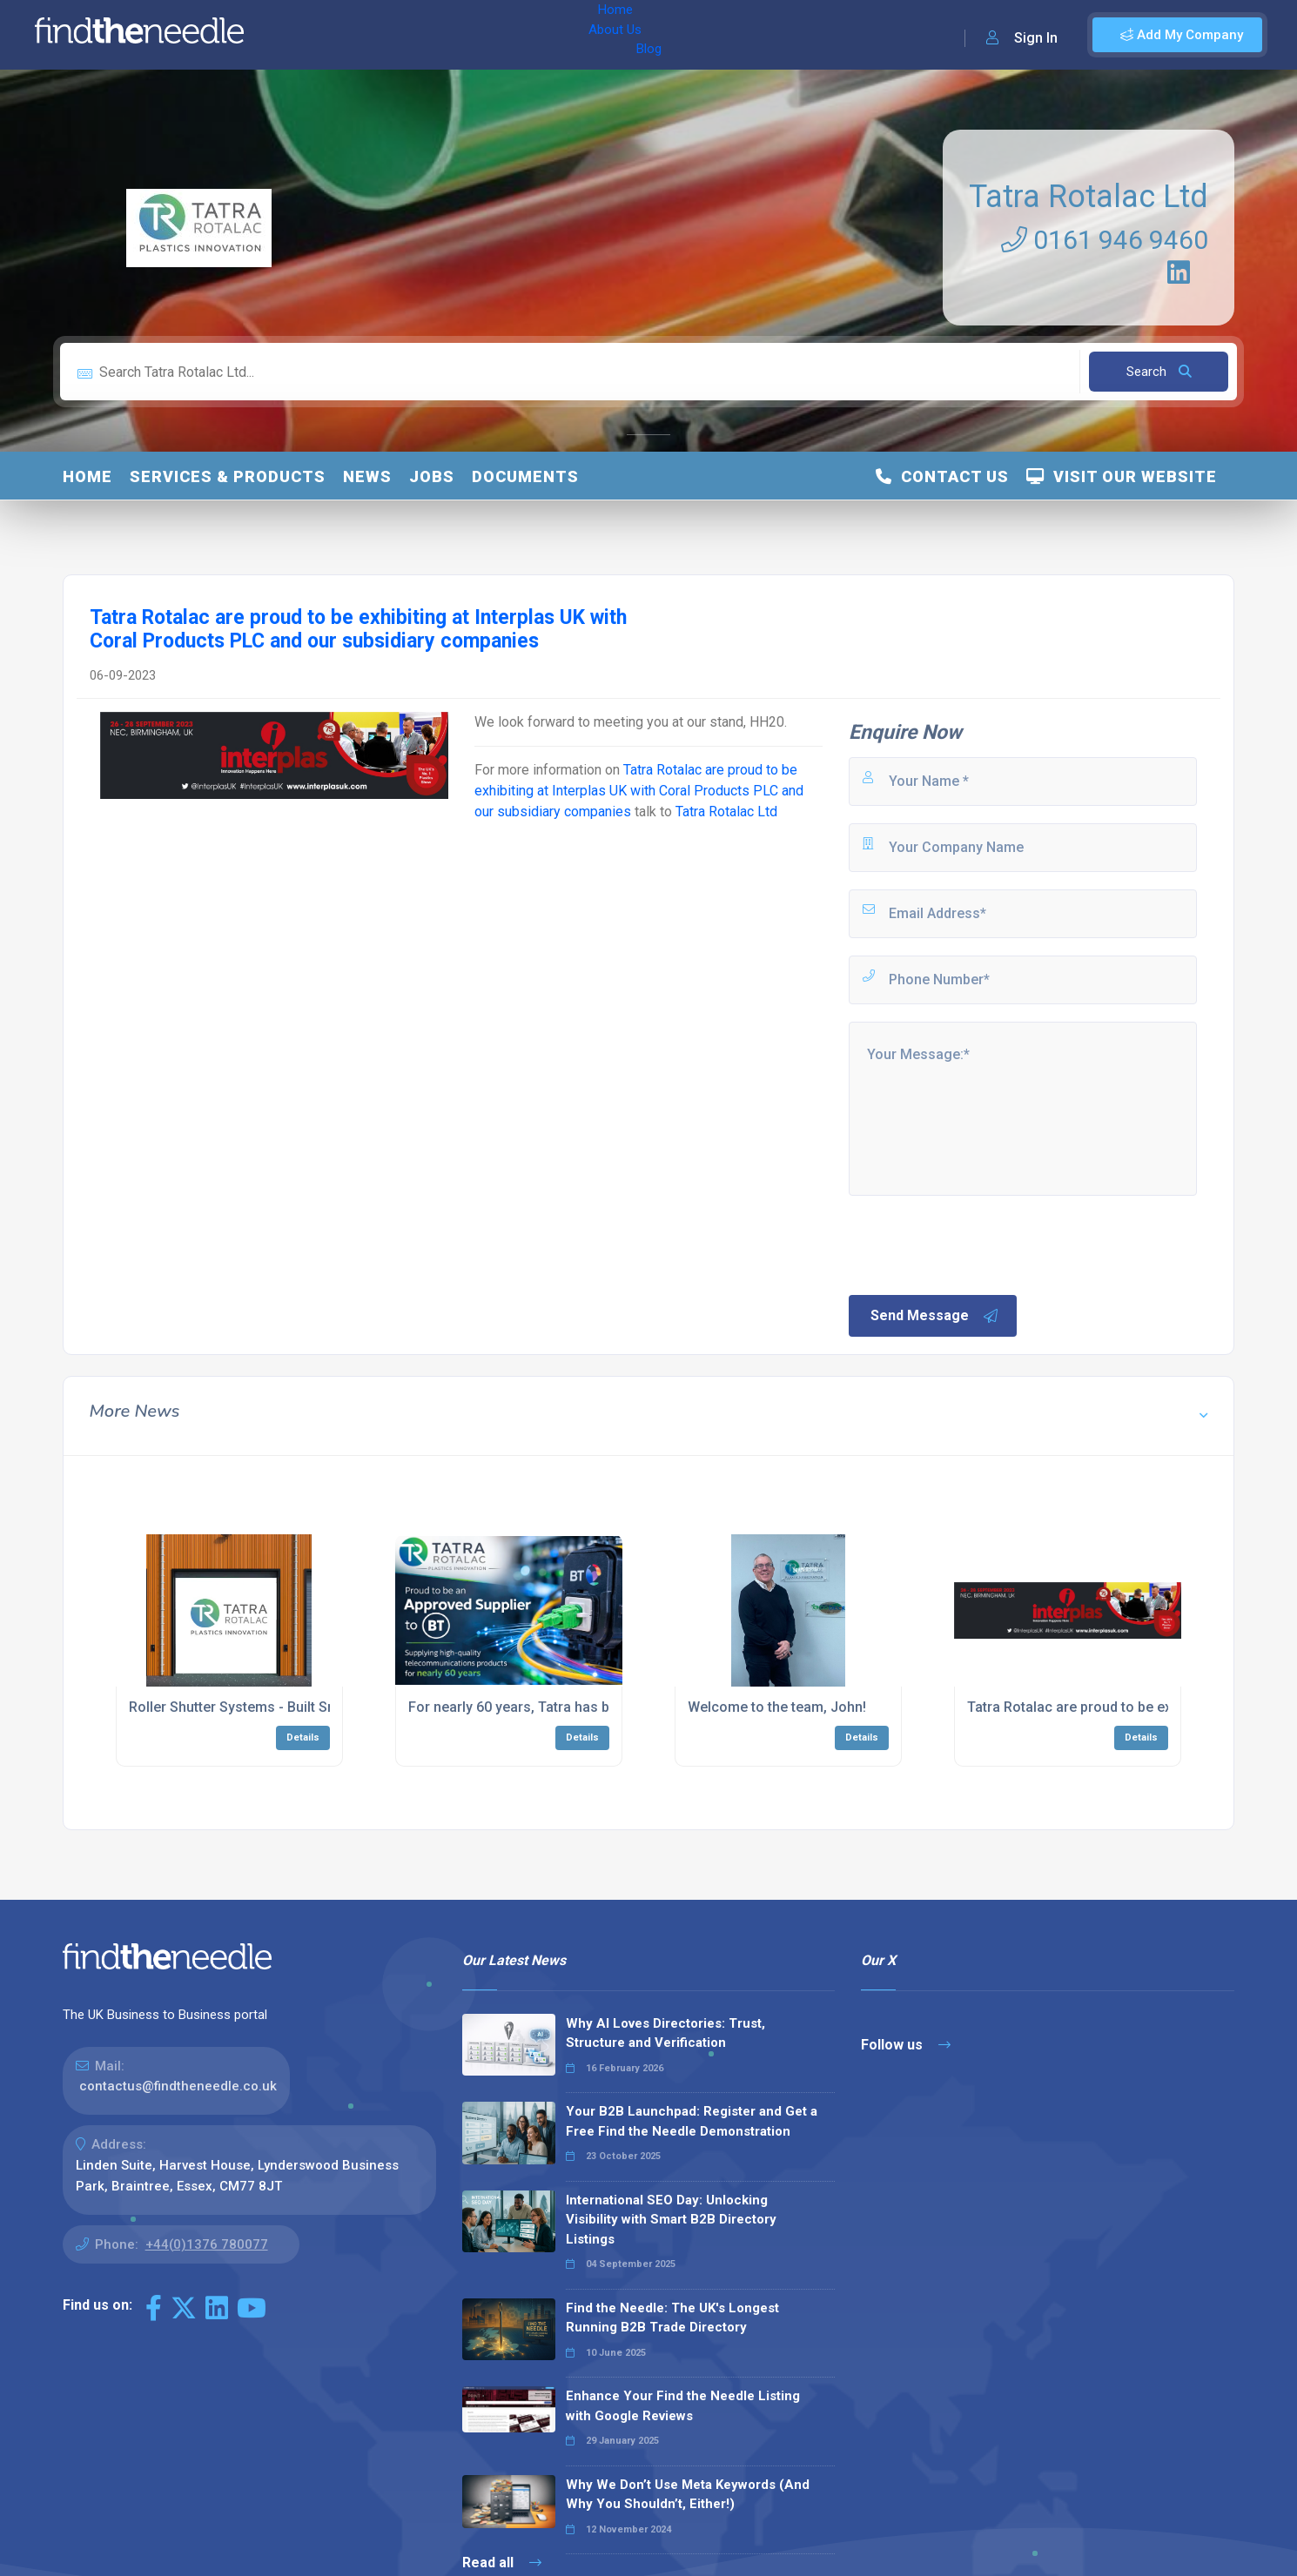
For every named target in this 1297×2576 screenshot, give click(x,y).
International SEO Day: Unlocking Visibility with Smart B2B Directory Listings (671, 2219)
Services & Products (228, 476)
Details (302, 1737)
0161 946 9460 (1104, 240)
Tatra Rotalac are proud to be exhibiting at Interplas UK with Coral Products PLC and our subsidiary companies (638, 790)
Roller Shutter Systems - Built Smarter (249, 1707)
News (367, 476)
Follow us (906, 2044)
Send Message (934, 1316)
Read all (501, 2562)
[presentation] (978, 1244)
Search (1159, 371)
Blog (434, 35)
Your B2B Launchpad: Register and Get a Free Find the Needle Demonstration (691, 2121)
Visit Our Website (1121, 476)
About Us (373, 35)
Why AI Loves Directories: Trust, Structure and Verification (665, 2033)
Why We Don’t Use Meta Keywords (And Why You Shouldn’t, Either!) (688, 2494)
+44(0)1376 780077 (206, 2244)
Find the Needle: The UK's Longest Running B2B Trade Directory (672, 2318)
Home (307, 35)
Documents (525, 476)
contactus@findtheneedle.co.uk (178, 2086)
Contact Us (942, 476)
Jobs (431, 476)
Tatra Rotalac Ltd (1088, 196)
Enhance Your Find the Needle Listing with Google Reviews (683, 2406)
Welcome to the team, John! (777, 1707)
